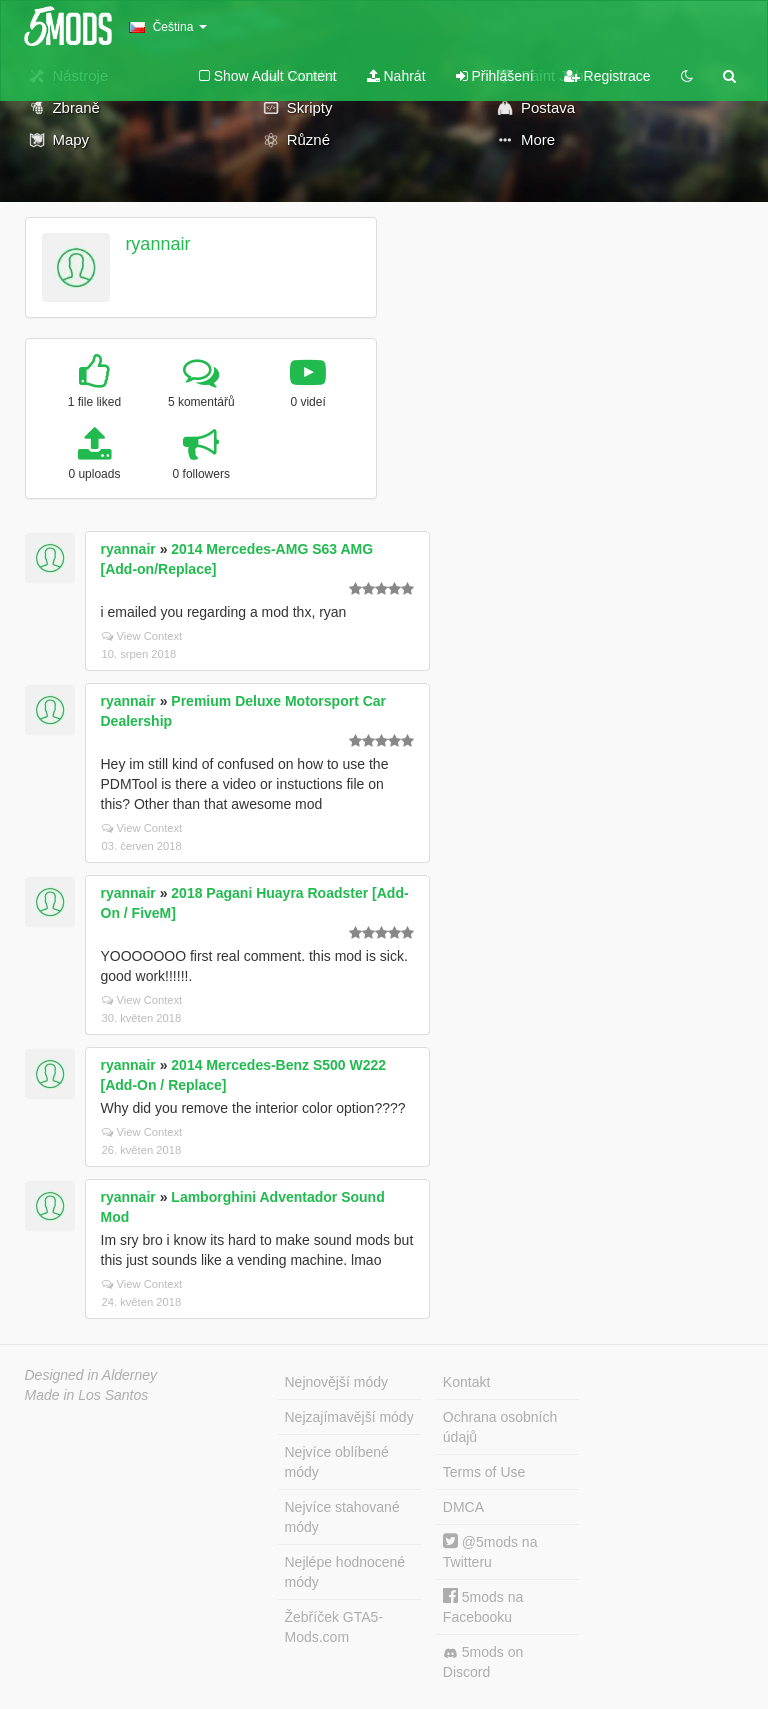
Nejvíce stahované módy (342, 1517)
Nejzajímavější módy (349, 1417)
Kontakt (466, 1382)
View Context (142, 636)
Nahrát (396, 76)
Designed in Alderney (91, 1375)
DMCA (463, 1507)
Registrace (607, 76)
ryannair (157, 244)
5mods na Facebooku (483, 1606)
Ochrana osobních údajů (500, 1427)
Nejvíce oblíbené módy (337, 1462)
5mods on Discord (483, 1662)
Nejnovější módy (337, 1382)
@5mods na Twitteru (490, 1551)
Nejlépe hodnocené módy (345, 1572)
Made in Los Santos (87, 1395)
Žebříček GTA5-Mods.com (334, 1627)
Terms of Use (484, 1472)
